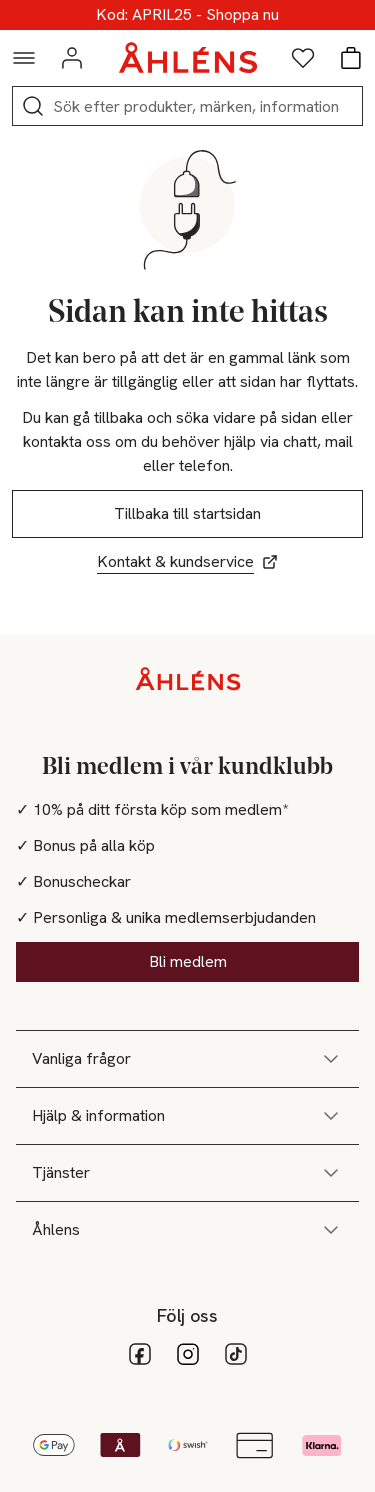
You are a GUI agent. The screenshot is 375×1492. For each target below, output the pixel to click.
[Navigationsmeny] (24, 58)
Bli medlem (188, 961)
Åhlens (187, 1230)
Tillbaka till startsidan (187, 513)
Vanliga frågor (187, 1059)
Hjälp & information (187, 1116)
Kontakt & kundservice (187, 561)
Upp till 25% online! (187, 15)
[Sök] (33, 106)
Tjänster (187, 1173)
